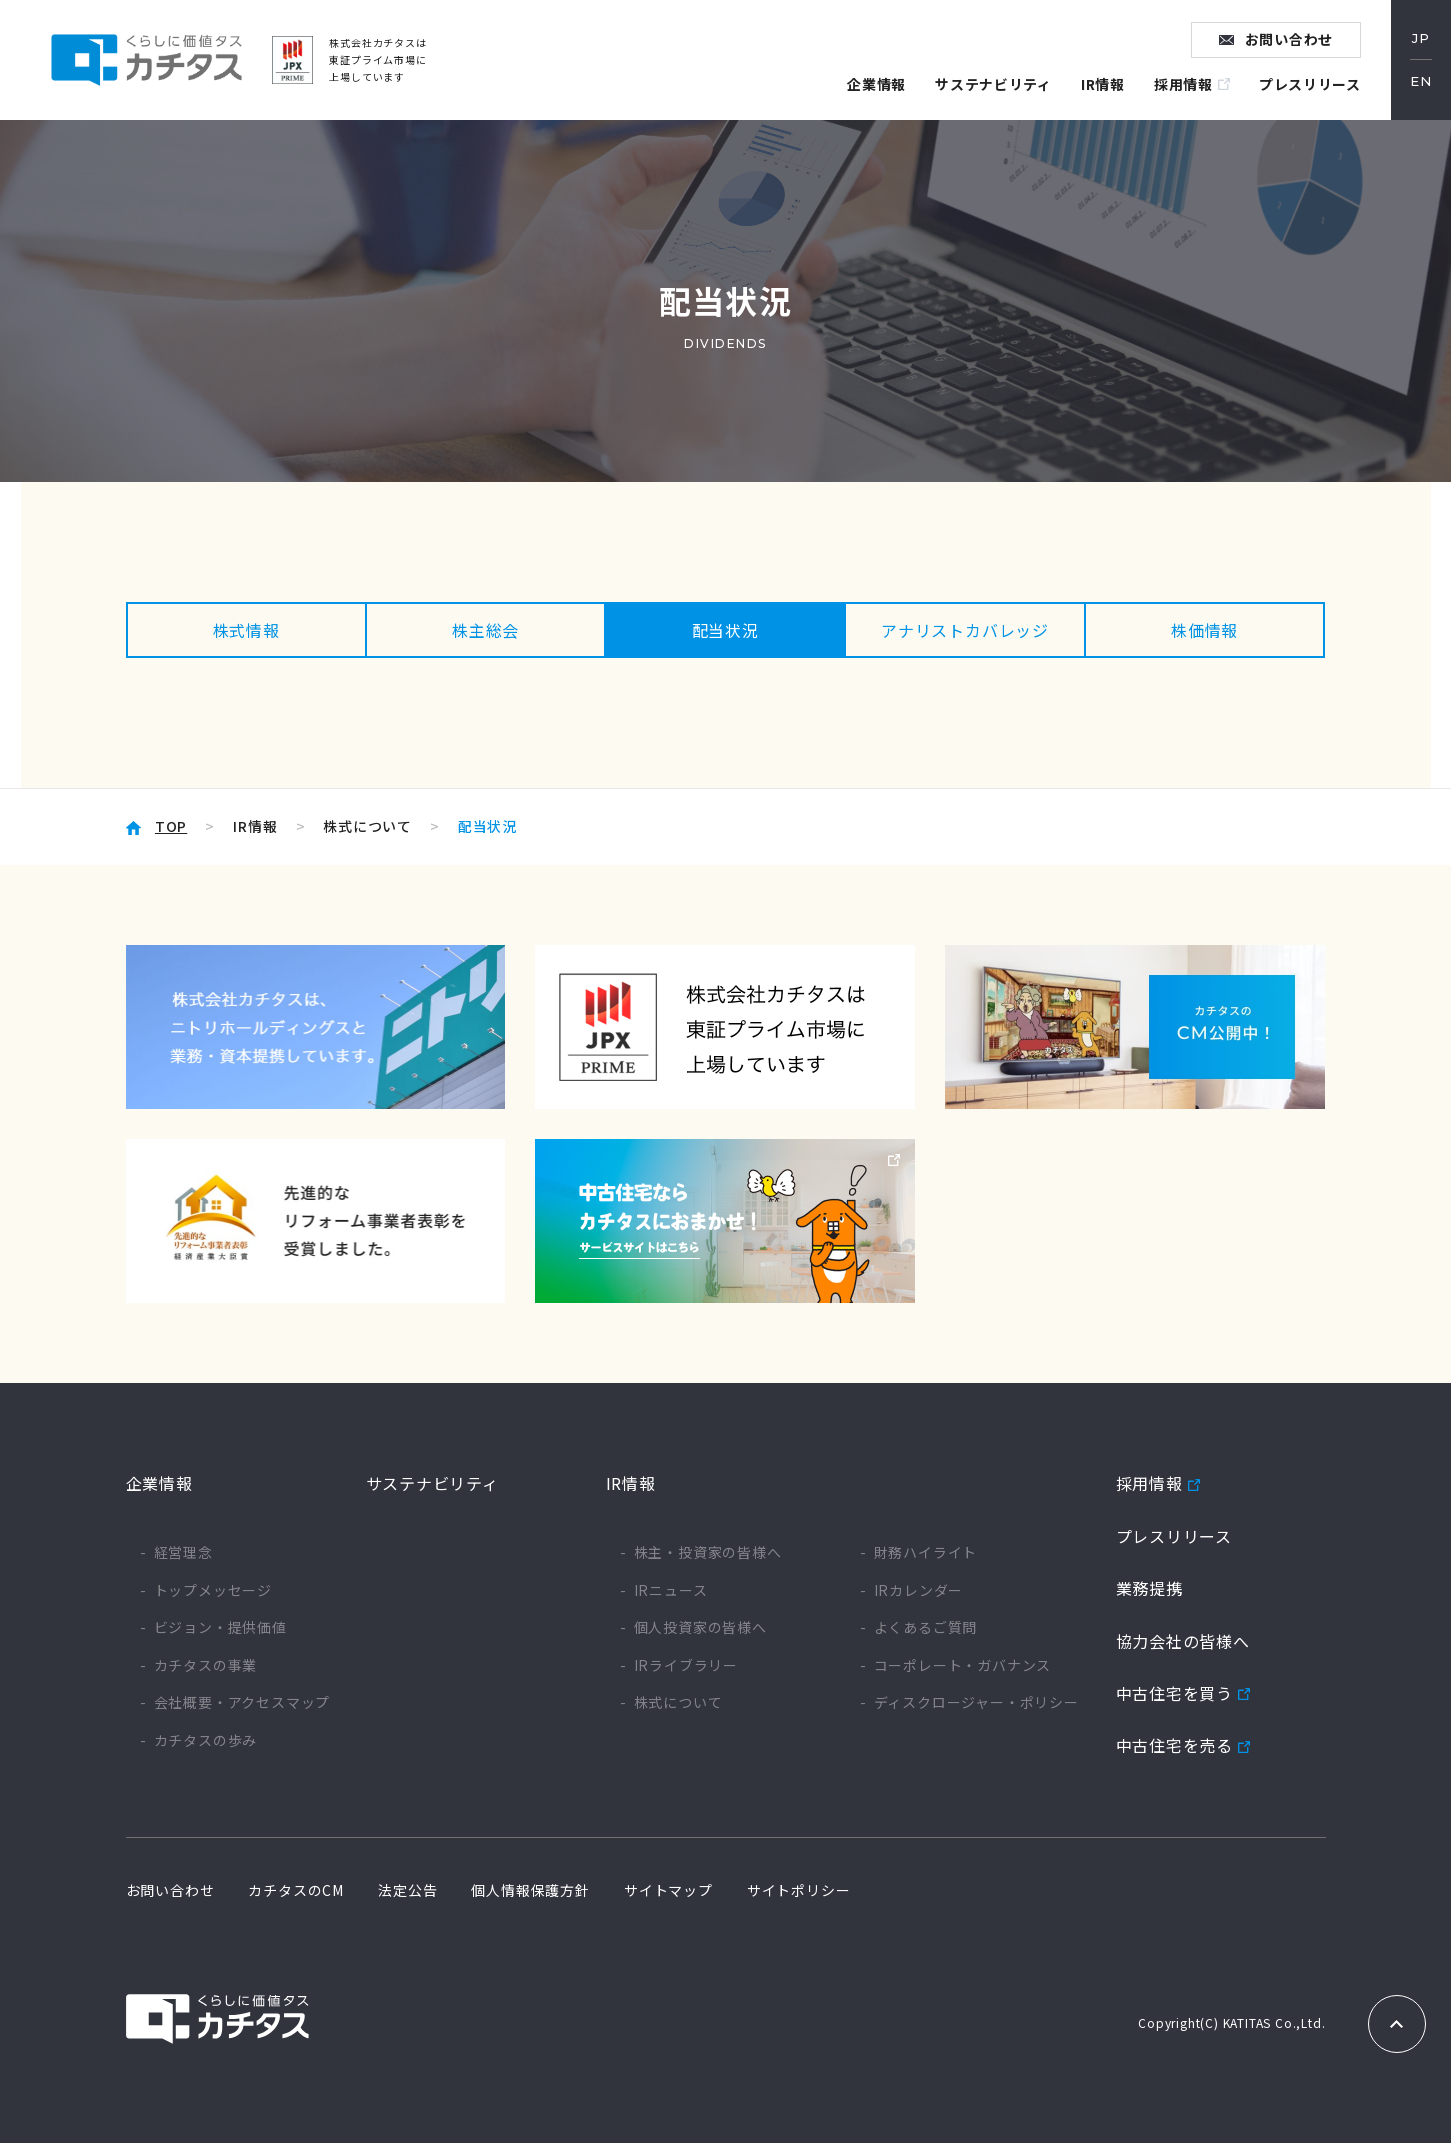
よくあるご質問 (926, 1627)
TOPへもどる (1397, 2024)
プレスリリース (1309, 84)
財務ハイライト (926, 1552)
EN (1421, 82)
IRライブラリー (686, 1665)
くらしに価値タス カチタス (146, 60)
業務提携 (1149, 1588)
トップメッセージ (213, 1590)
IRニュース (671, 1590)
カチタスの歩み (206, 1740)
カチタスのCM (296, 1890)
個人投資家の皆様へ (700, 1627)
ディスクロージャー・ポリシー (976, 1702)
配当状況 (725, 630)
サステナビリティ (992, 84)
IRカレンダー (919, 1590)
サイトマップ (668, 1890)
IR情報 (1102, 84)
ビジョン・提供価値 (220, 1627)
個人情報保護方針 (530, 1890)
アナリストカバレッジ (965, 630)
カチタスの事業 (206, 1665)
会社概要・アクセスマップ (242, 1702)
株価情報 (1204, 630)
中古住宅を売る (1175, 1746)
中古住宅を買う (1175, 1693)
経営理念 (183, 1552)
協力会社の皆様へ (1183, 1641)
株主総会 (485, 630)
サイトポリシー (798, 1890)
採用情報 (1182, 84)
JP (1421, 39)
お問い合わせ (1289, 39)
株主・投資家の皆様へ (708, 1552)
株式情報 (246, 630)
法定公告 (407, 1890)
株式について (367, 826)
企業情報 (874, 84)
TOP (171, 826)
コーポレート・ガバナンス (963, 1665)
